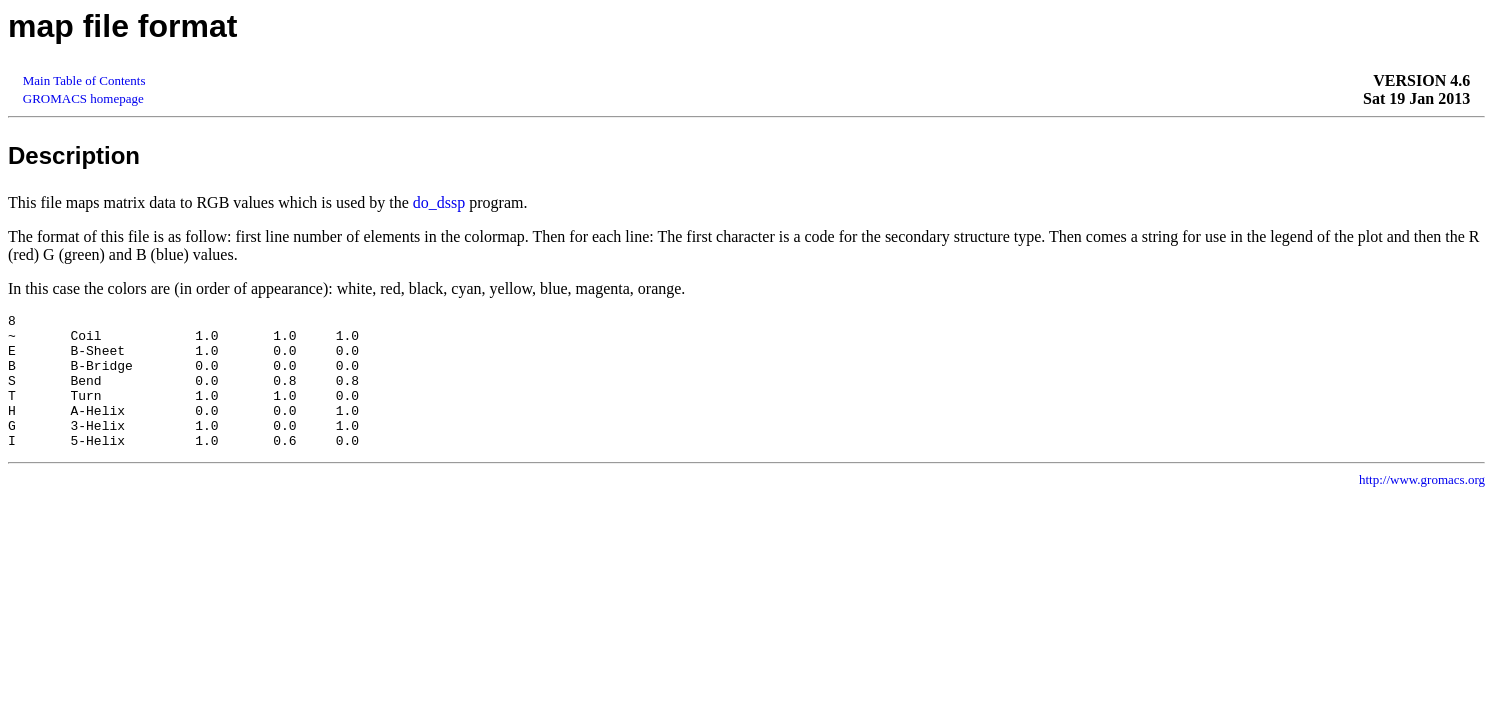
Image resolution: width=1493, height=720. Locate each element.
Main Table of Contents (84, 80)
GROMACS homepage (83, 98)
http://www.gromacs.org (1422, 506)
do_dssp (439, 202)
